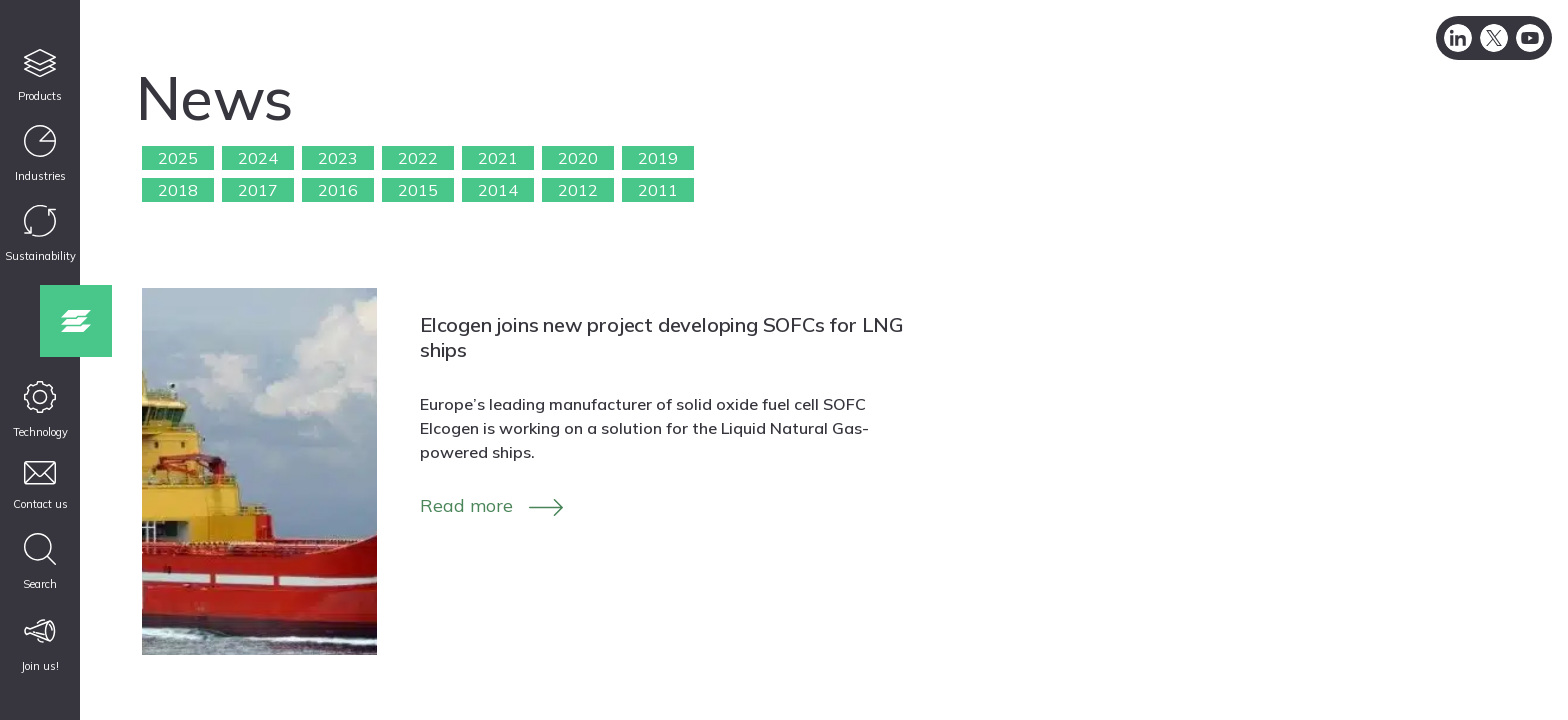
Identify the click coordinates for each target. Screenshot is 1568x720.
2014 (498, 190)
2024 (258, 158)
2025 (178, 158)
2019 (658, 158)
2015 (418, 190)
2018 (178, 190)
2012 (578, 190)
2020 (578, 158)
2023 (338, 158)
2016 (338, 190)
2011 (658, 190)
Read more (466, 505)
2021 (498, 158)
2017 (258, 190)
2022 (418, 158)
